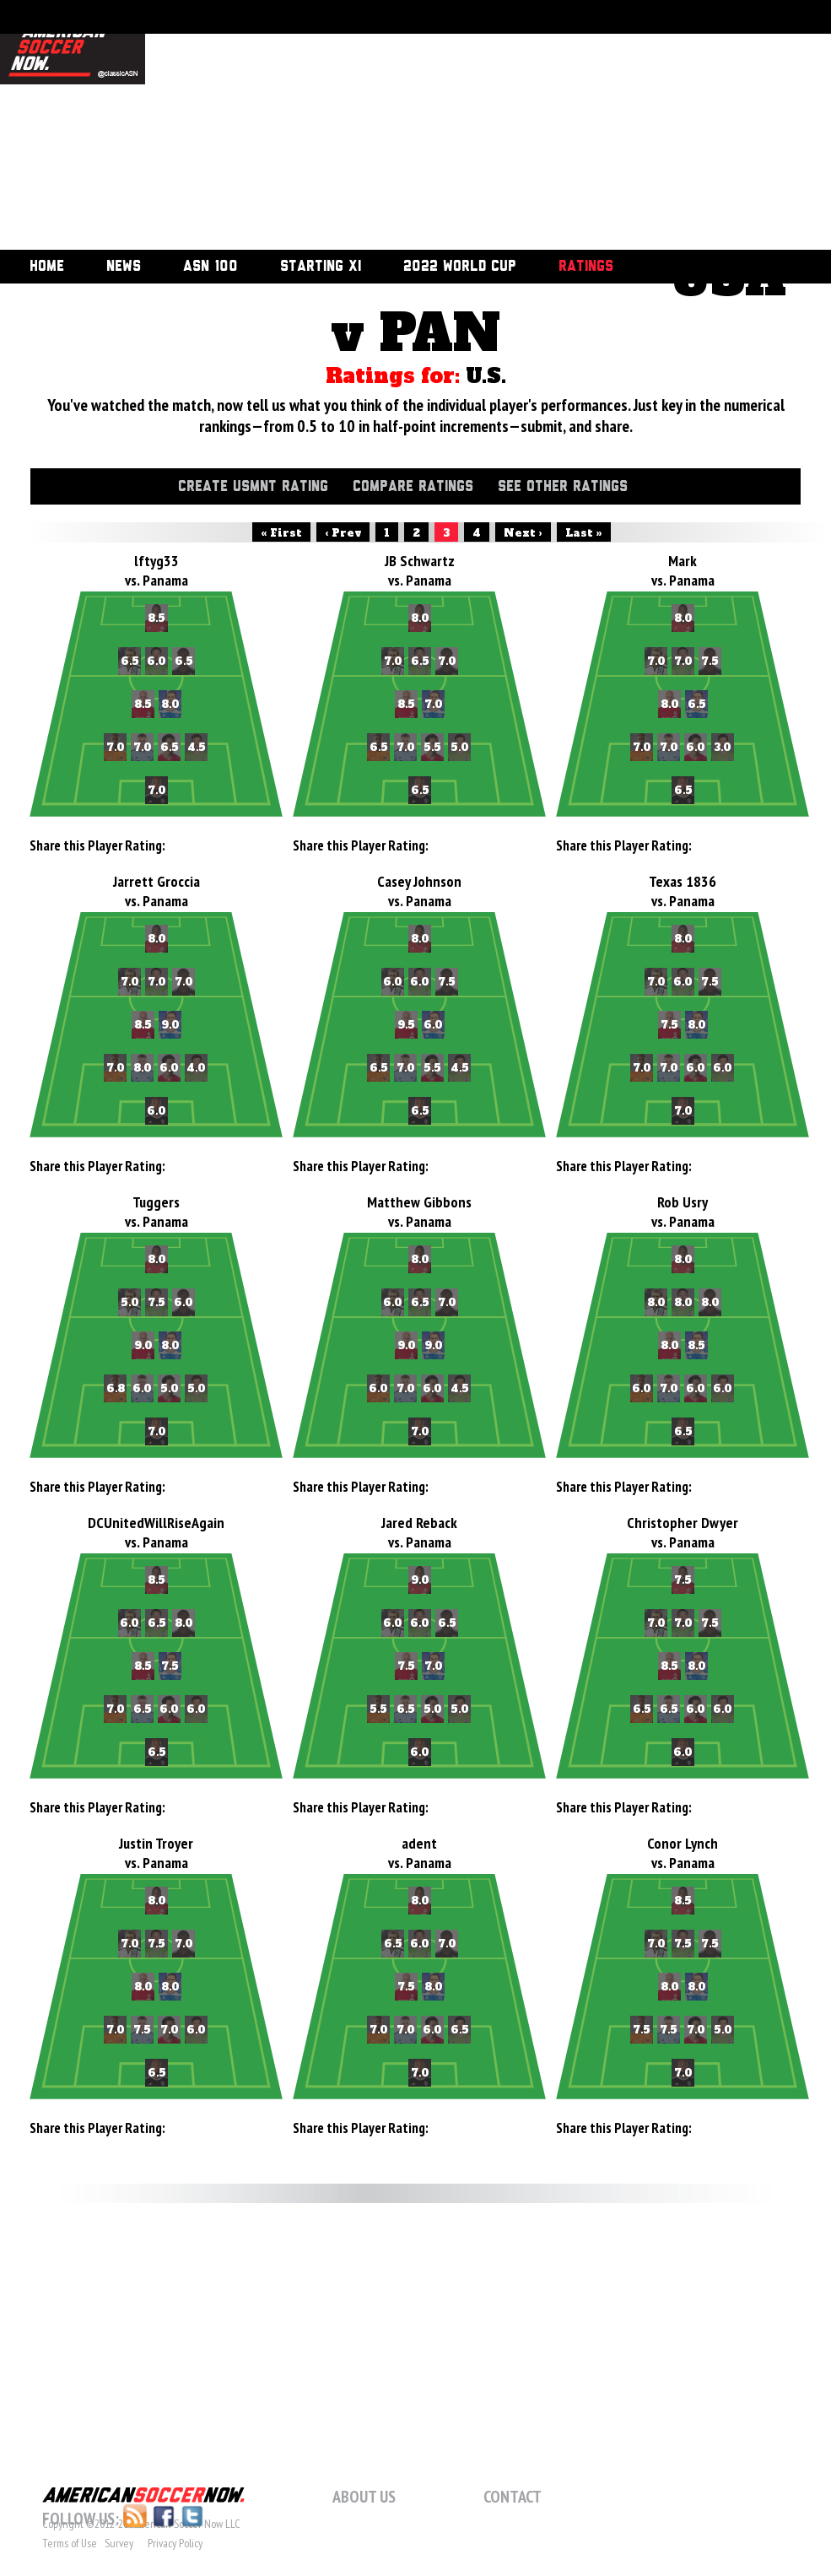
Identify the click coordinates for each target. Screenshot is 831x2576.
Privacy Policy (175, 2543)
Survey (119, 2543)
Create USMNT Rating (253, 487)
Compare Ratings (413, 487)
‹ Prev (343, 533)
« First (281, 533)
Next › (523, 533)
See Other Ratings (563, 487)
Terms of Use (69, 2543)
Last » (583, 533)
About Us (364, 2497)
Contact (512, 2497)
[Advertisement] (405, 126)
